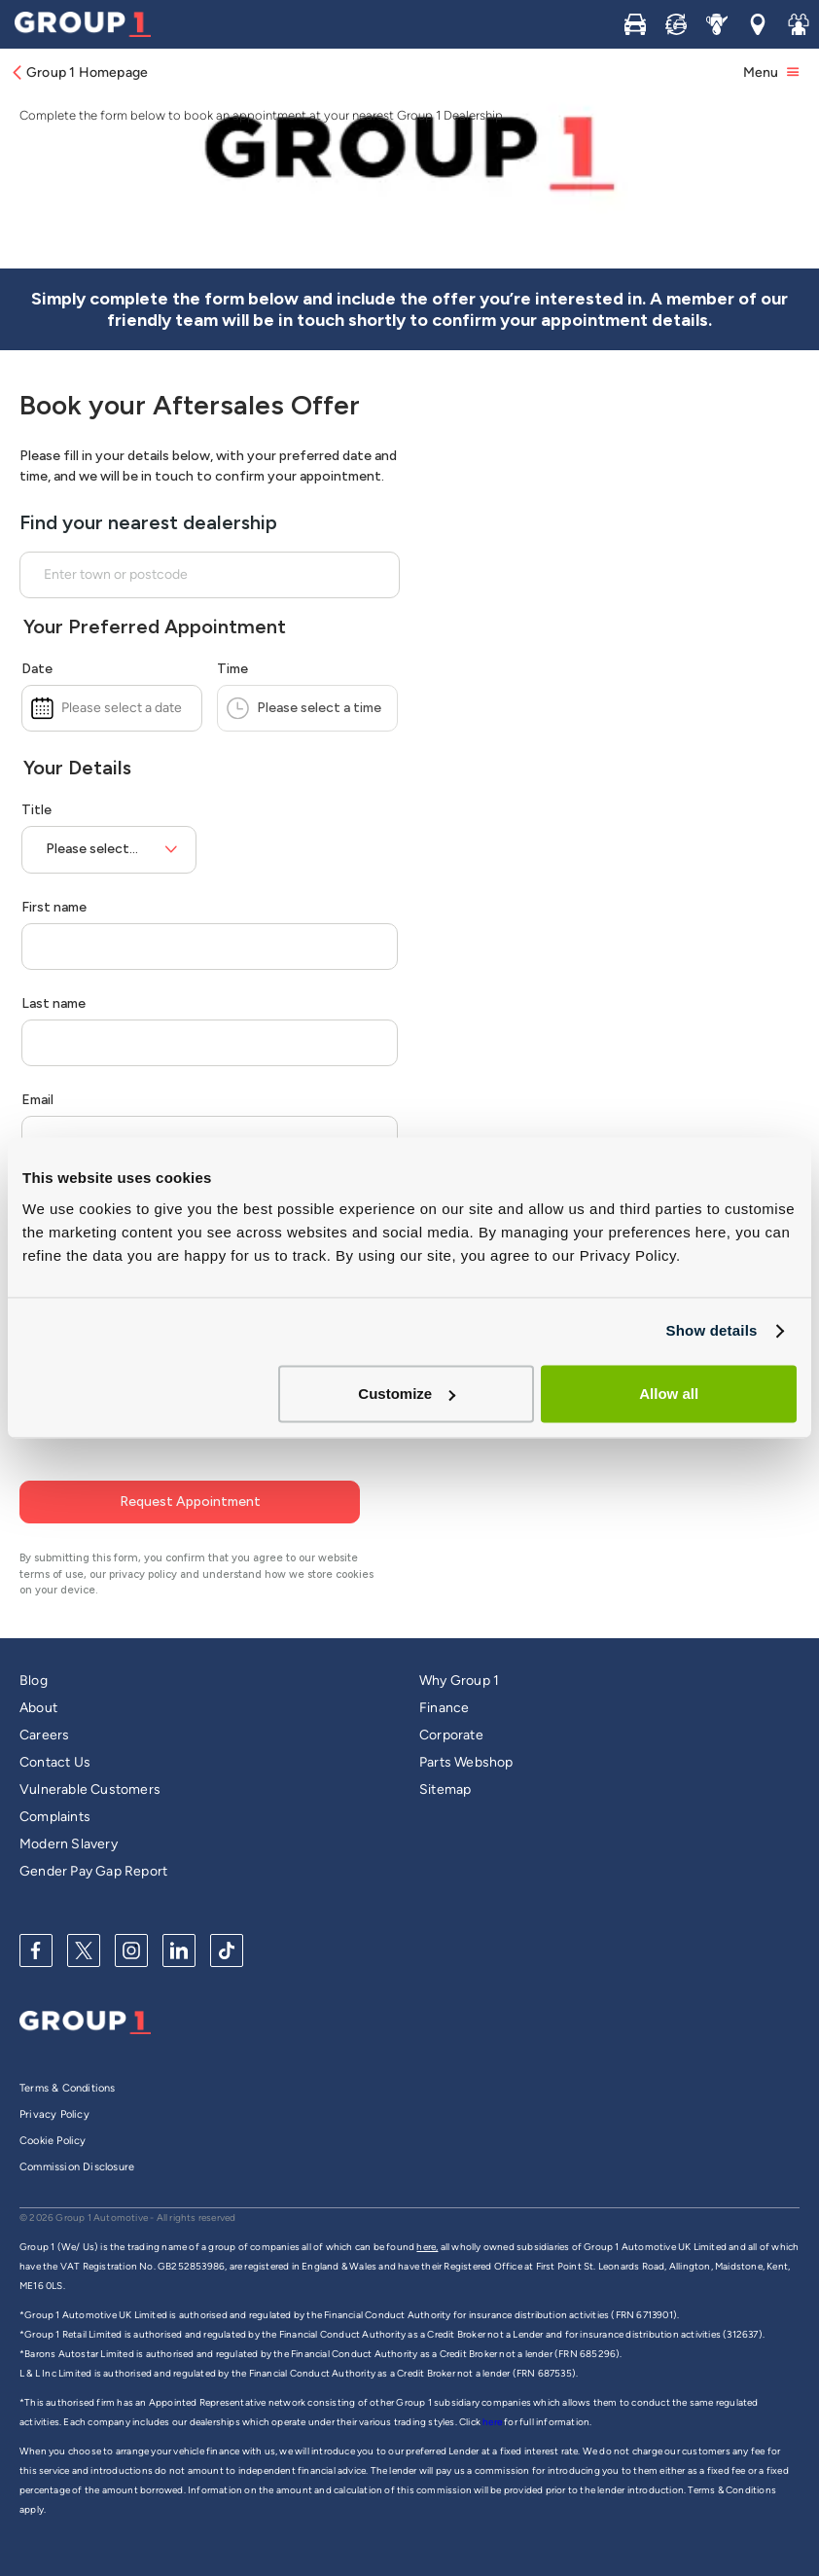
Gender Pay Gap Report (93, 1835)
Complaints (54, 1780)
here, (427, 2210)
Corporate (451, 1699)
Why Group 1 (459, 1644)
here (493, 2385)
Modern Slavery (68, 1808)
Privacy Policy (54, 2078)
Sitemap (445, 1753)
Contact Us (54, 1726)
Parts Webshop (466, 1726)
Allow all (668, 1393)
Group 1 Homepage (79, 72)
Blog (33, 1644)
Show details (711, 1330)
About (38, 1672)
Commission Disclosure (76, 2131)
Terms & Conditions (67, 2052)
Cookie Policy (53, 2104)
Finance (444, 1672)
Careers (44, 1699)
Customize (406, 1393)
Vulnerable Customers (89, 1753)
